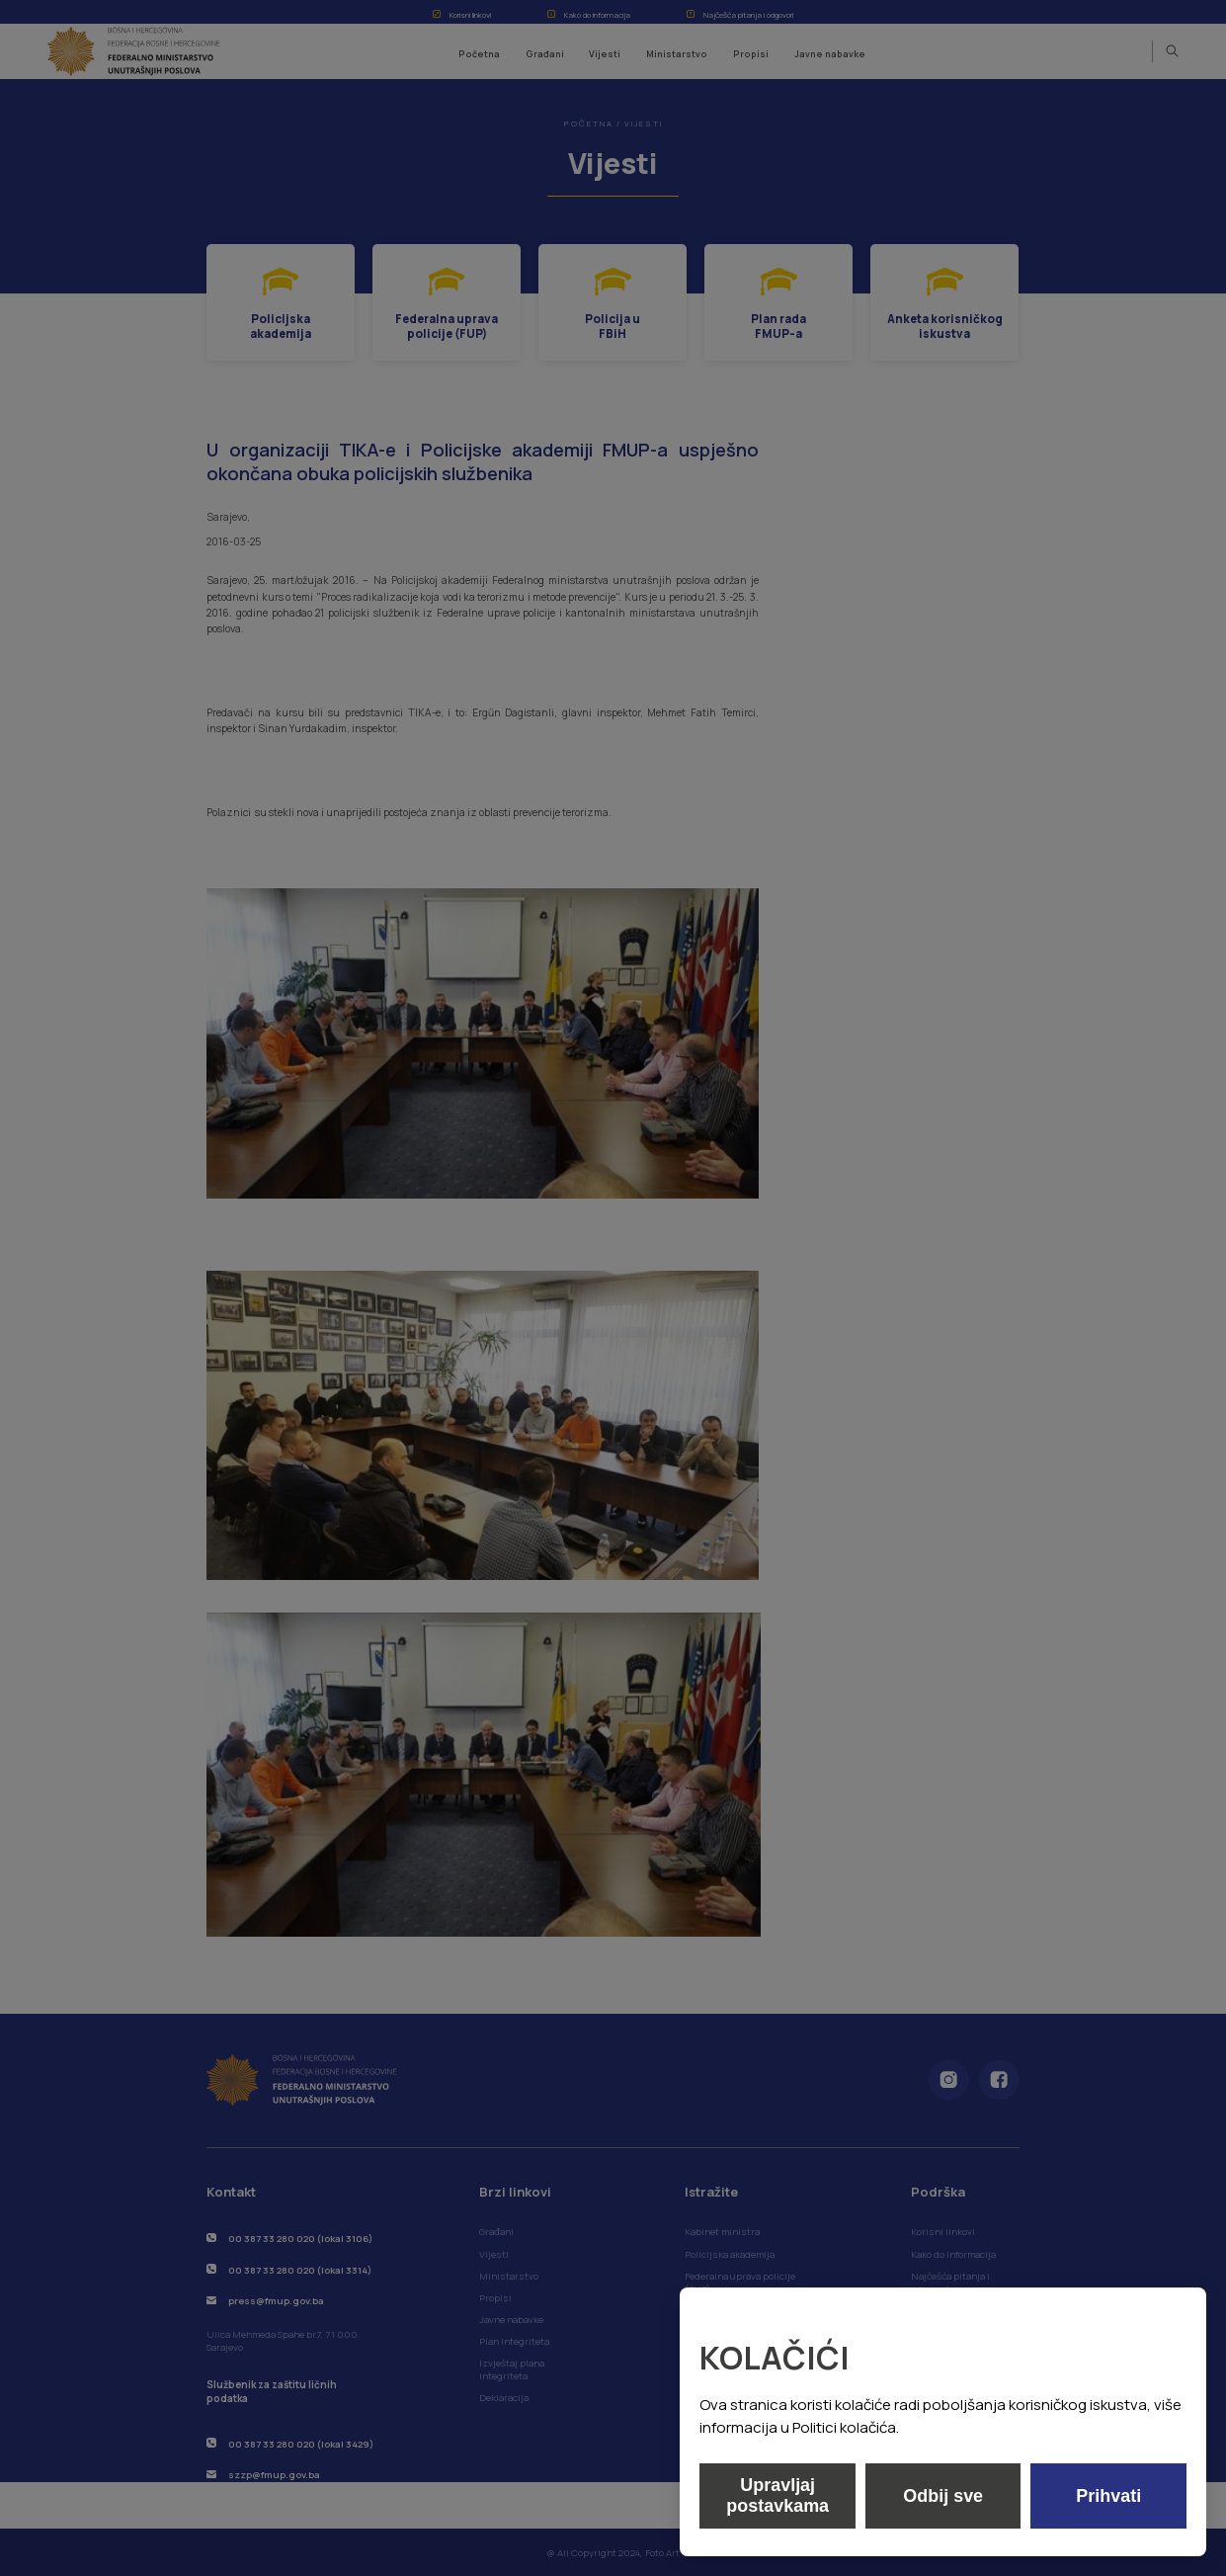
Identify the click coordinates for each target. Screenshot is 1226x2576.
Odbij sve (943, 2496)
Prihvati (1108, 2496)
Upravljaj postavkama (777, 2495)
